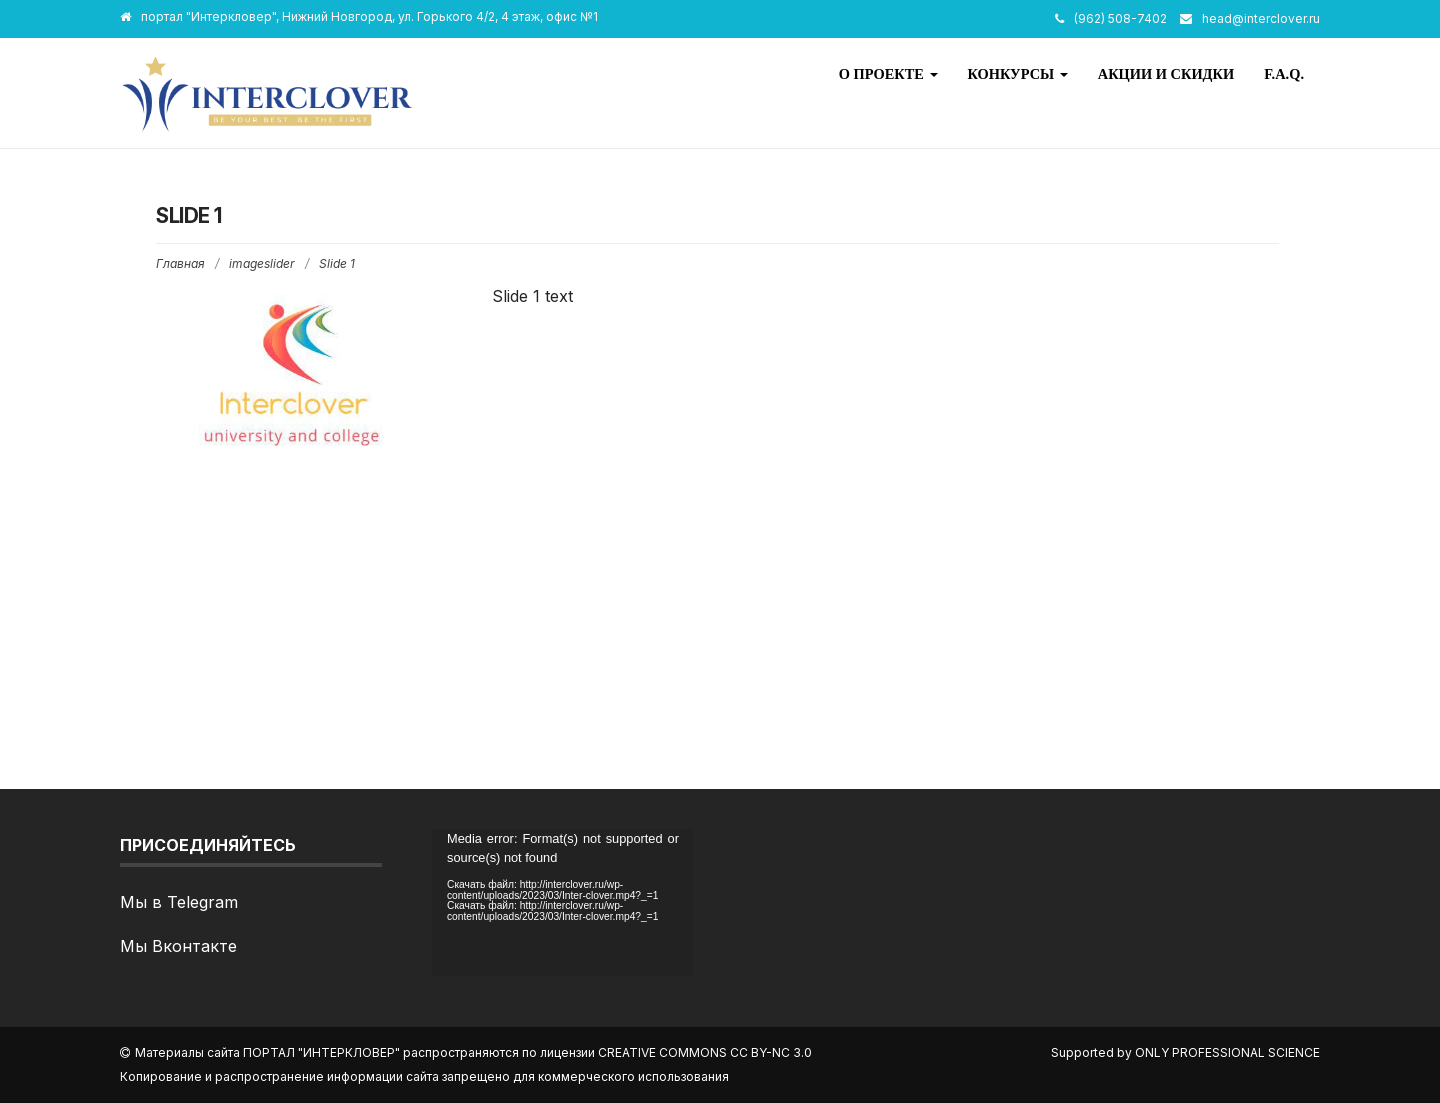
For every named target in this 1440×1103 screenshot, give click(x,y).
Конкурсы (1018, 74)
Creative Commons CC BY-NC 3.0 (705, 1052)
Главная (180, 263)
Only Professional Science (1227, 1052)
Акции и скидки (1166, 74)
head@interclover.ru (1261, 18)
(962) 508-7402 (1120, 18)
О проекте (888, 74)
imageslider (262, 263)
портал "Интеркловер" (321, 1052)
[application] (563, 902)
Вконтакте (194, 946)
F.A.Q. (1284, 74)
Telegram (202, 902)
